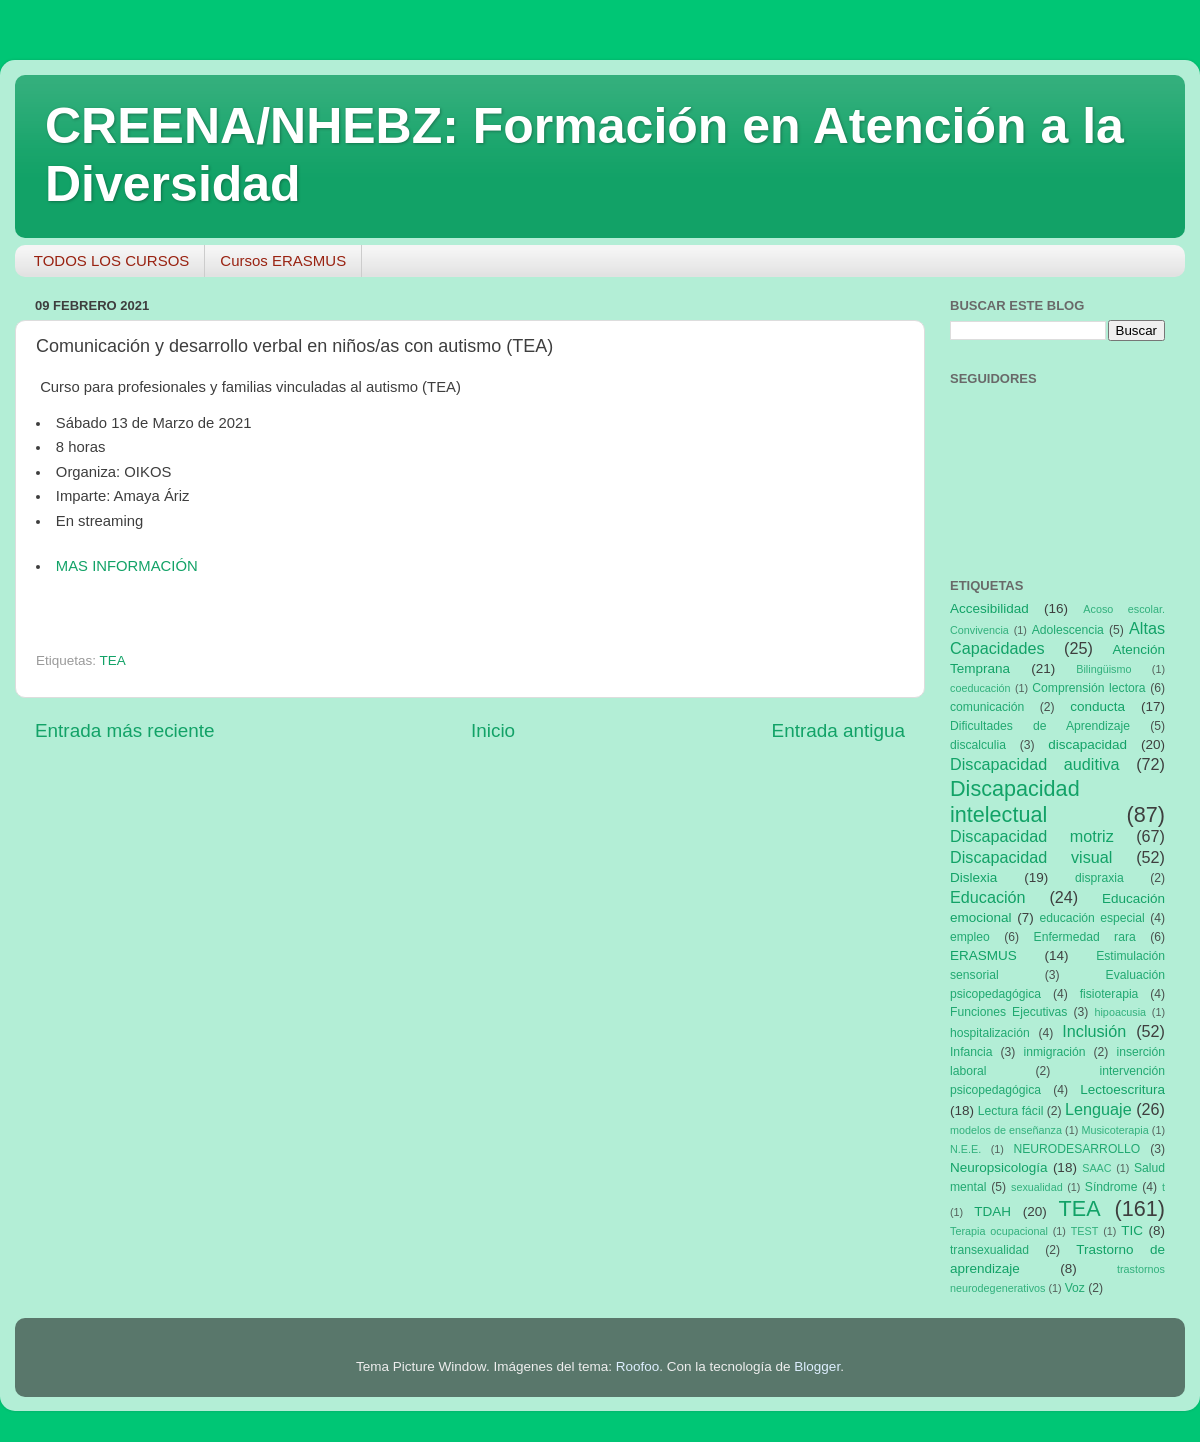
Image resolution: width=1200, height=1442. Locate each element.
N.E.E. (965, 1149)
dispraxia (1099, 878)
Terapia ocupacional (999, 1231)
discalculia (978, 745)
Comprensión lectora (1088, 688)
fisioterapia (1109, 994)
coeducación (980, 688)
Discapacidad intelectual (1015, 801)
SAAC (1096, 1168)
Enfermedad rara (1085, 937)
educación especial (1092, 918)
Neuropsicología (999, 1167)
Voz (1075, 1288)
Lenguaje (1098, 1109)
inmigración (1054, 1052)
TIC (1132, 1230)
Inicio (493, 730)
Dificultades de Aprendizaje (1040, 726)
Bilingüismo (1103, 669)
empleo (970, 937)
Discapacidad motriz (1032, 836)
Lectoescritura (1122, 1089)
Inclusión (1094, 1031)
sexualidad (1037, 1187)
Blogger (817, 1366)
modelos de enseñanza (1006, 1130)
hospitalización (990, 1033)
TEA (113, 660)
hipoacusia (1120, 1012)
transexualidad (989, 1250)
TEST (1085, 1231)
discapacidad (1087, 744)
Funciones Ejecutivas (1008, 1012)
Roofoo (638, 1366)
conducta (1097, 706)
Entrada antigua (838, 730)
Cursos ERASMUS (283, 260)
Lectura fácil (1011, 1111)
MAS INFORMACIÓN (127, 566)
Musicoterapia (1114, 1130)
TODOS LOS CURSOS (112, 260)
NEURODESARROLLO (1076, 1149)
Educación (988, 897)
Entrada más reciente (125, 730)
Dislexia (973, 877)
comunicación (987, 707)
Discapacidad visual (1031, 857)
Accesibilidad (989, 608)
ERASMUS (983, 955)
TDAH (992, 1211)
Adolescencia (1068, 630)
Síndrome (1111, 1187)
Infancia (971, 1052)
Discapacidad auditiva (1035, 764)
